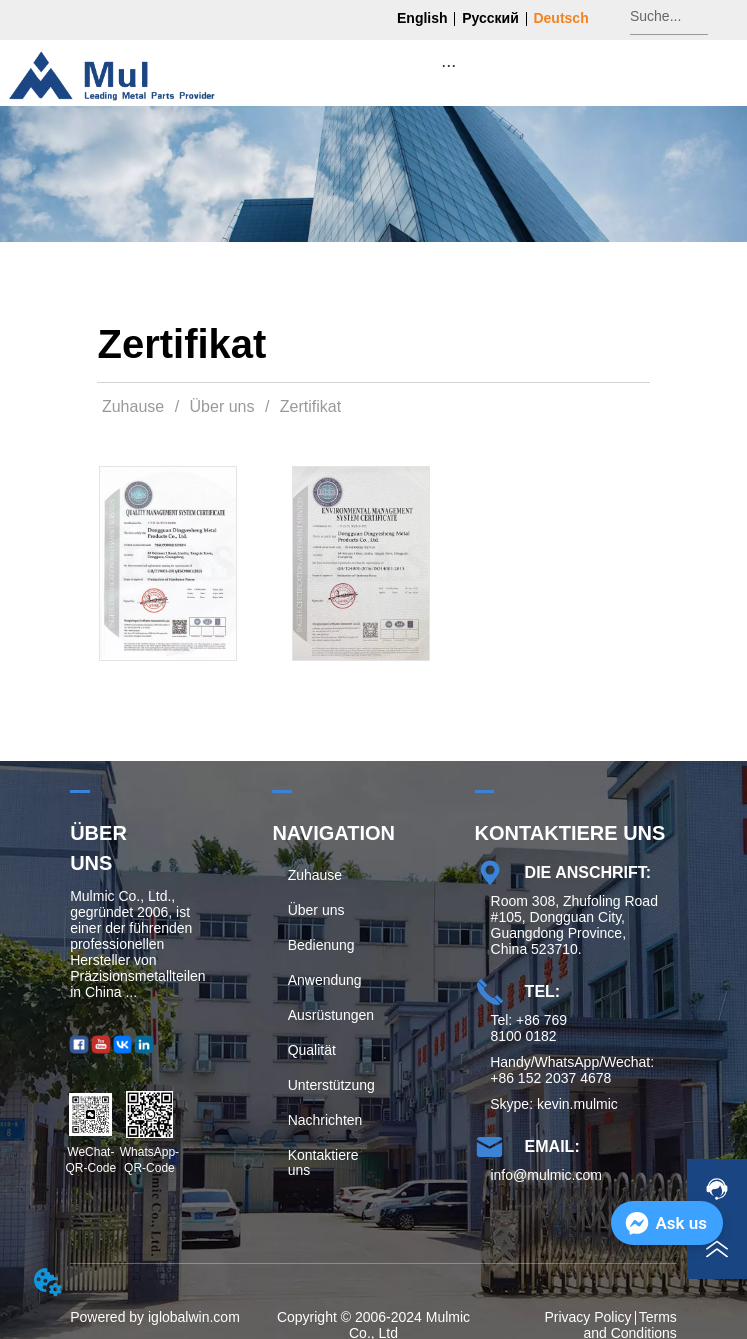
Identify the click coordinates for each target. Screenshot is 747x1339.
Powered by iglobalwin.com (155, 1317)
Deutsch (560, 18)
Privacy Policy (587, 1317)
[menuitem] (448, 65)
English (422, 18)
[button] (448, 65)
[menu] (448, 65)
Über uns (222, 406)
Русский (490, 18)
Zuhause (132, 406)
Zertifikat (308, 406)
